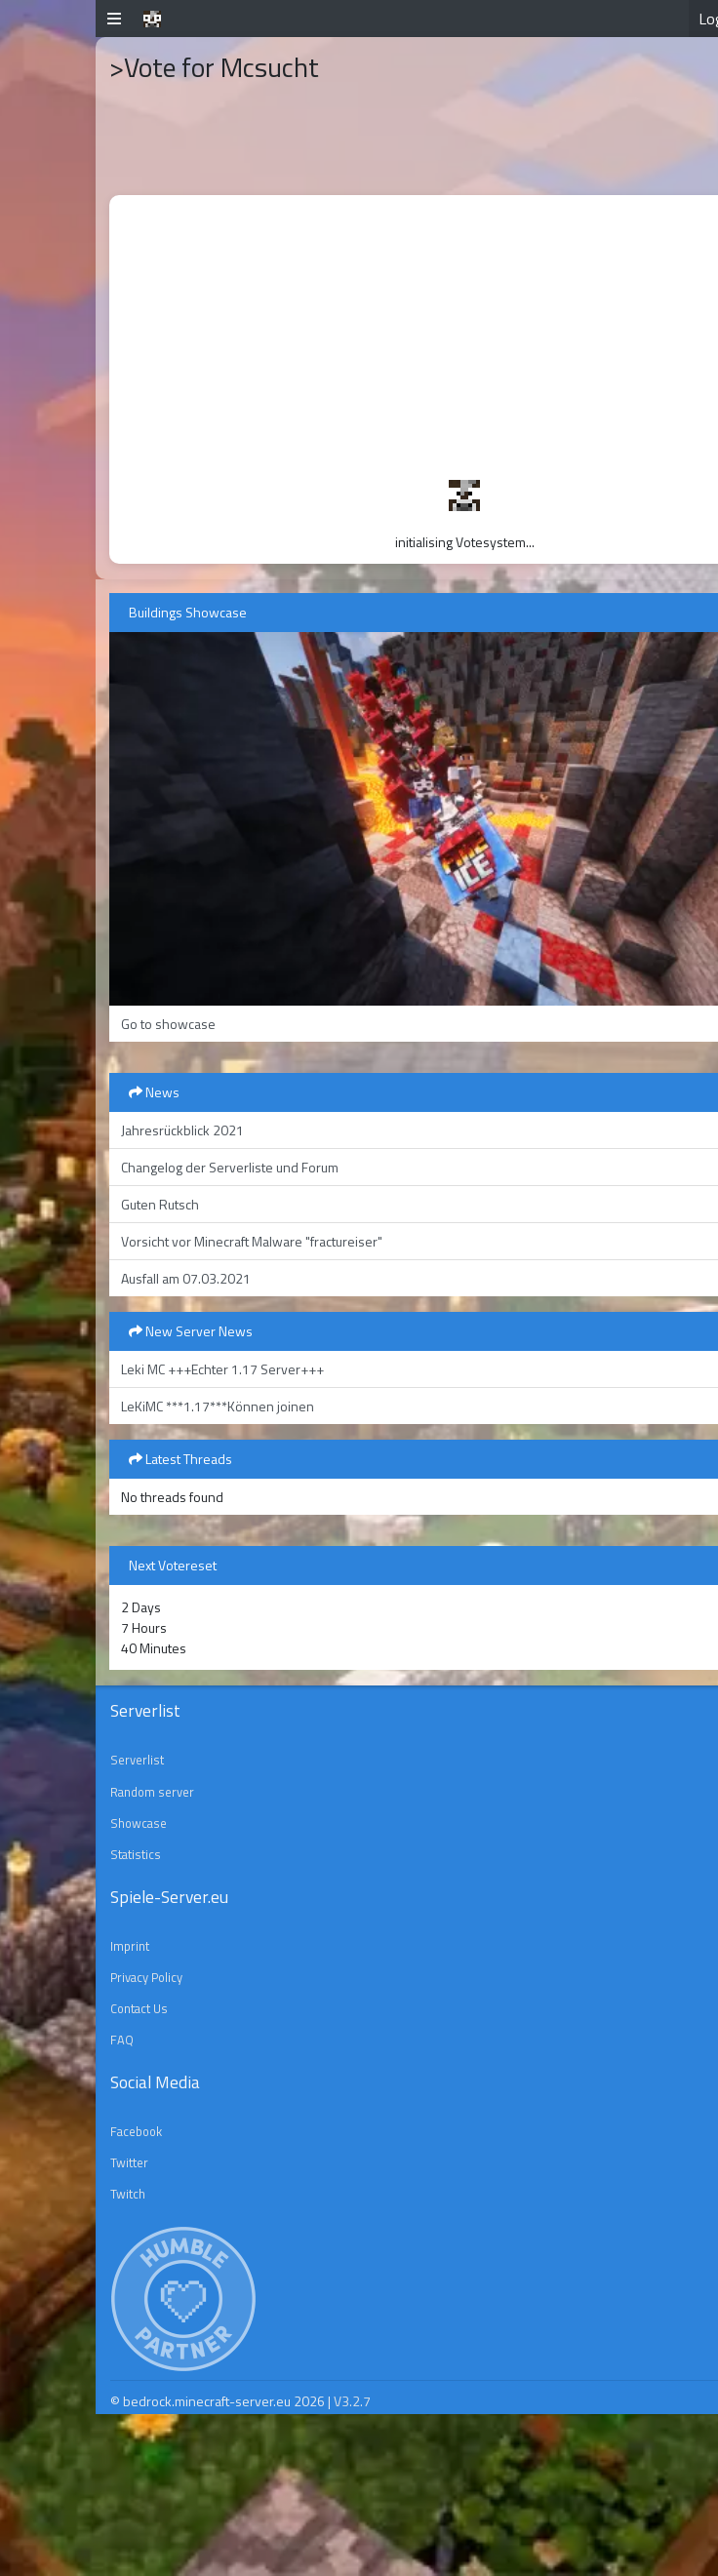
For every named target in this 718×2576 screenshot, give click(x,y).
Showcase (138, 1823)
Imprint (129, 1946)
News (154, 1092)
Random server (152, 1792)
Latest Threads (180, 1458)
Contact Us (139, 2008)
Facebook (136, 2131)
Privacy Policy (146, 1977)
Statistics (135, 1854)
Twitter (129, 2162)
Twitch (127, 2193)
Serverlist (137, 1759)
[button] (114, 18)
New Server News (191, 1331)
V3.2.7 (352, 2401)
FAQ (122, 2039)
